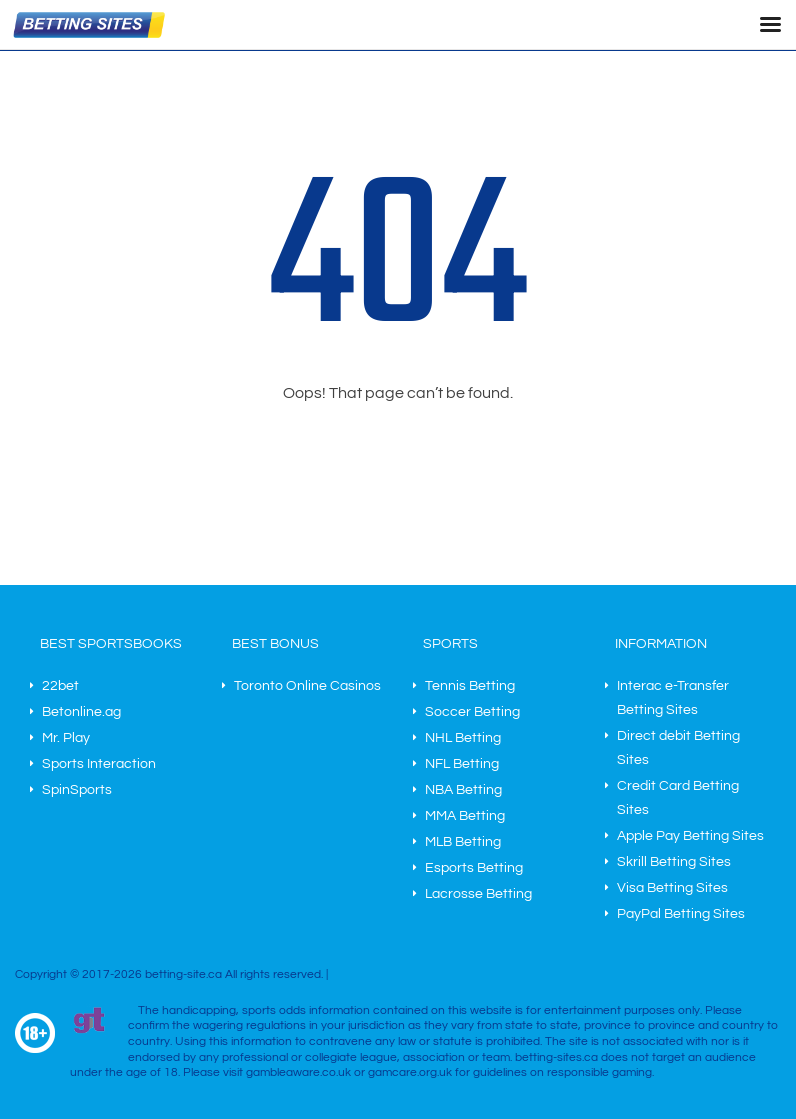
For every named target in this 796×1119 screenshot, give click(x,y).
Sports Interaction (99, 764)
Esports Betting (474, 868)
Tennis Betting (470, 686)
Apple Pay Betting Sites (690, 836)
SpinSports (77, 790)
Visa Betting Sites (672, 888)
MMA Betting (465, 816)
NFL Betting (462, 764)
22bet (60, 686)
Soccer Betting (472, 712)
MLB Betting (463, 842)
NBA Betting (463, 790)
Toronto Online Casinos (307, 686)
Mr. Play (66, 738)
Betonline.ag (81, 712)
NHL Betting (463, 738)
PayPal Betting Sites (681, 914)
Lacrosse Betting (478, 894)
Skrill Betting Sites (674, 862)
